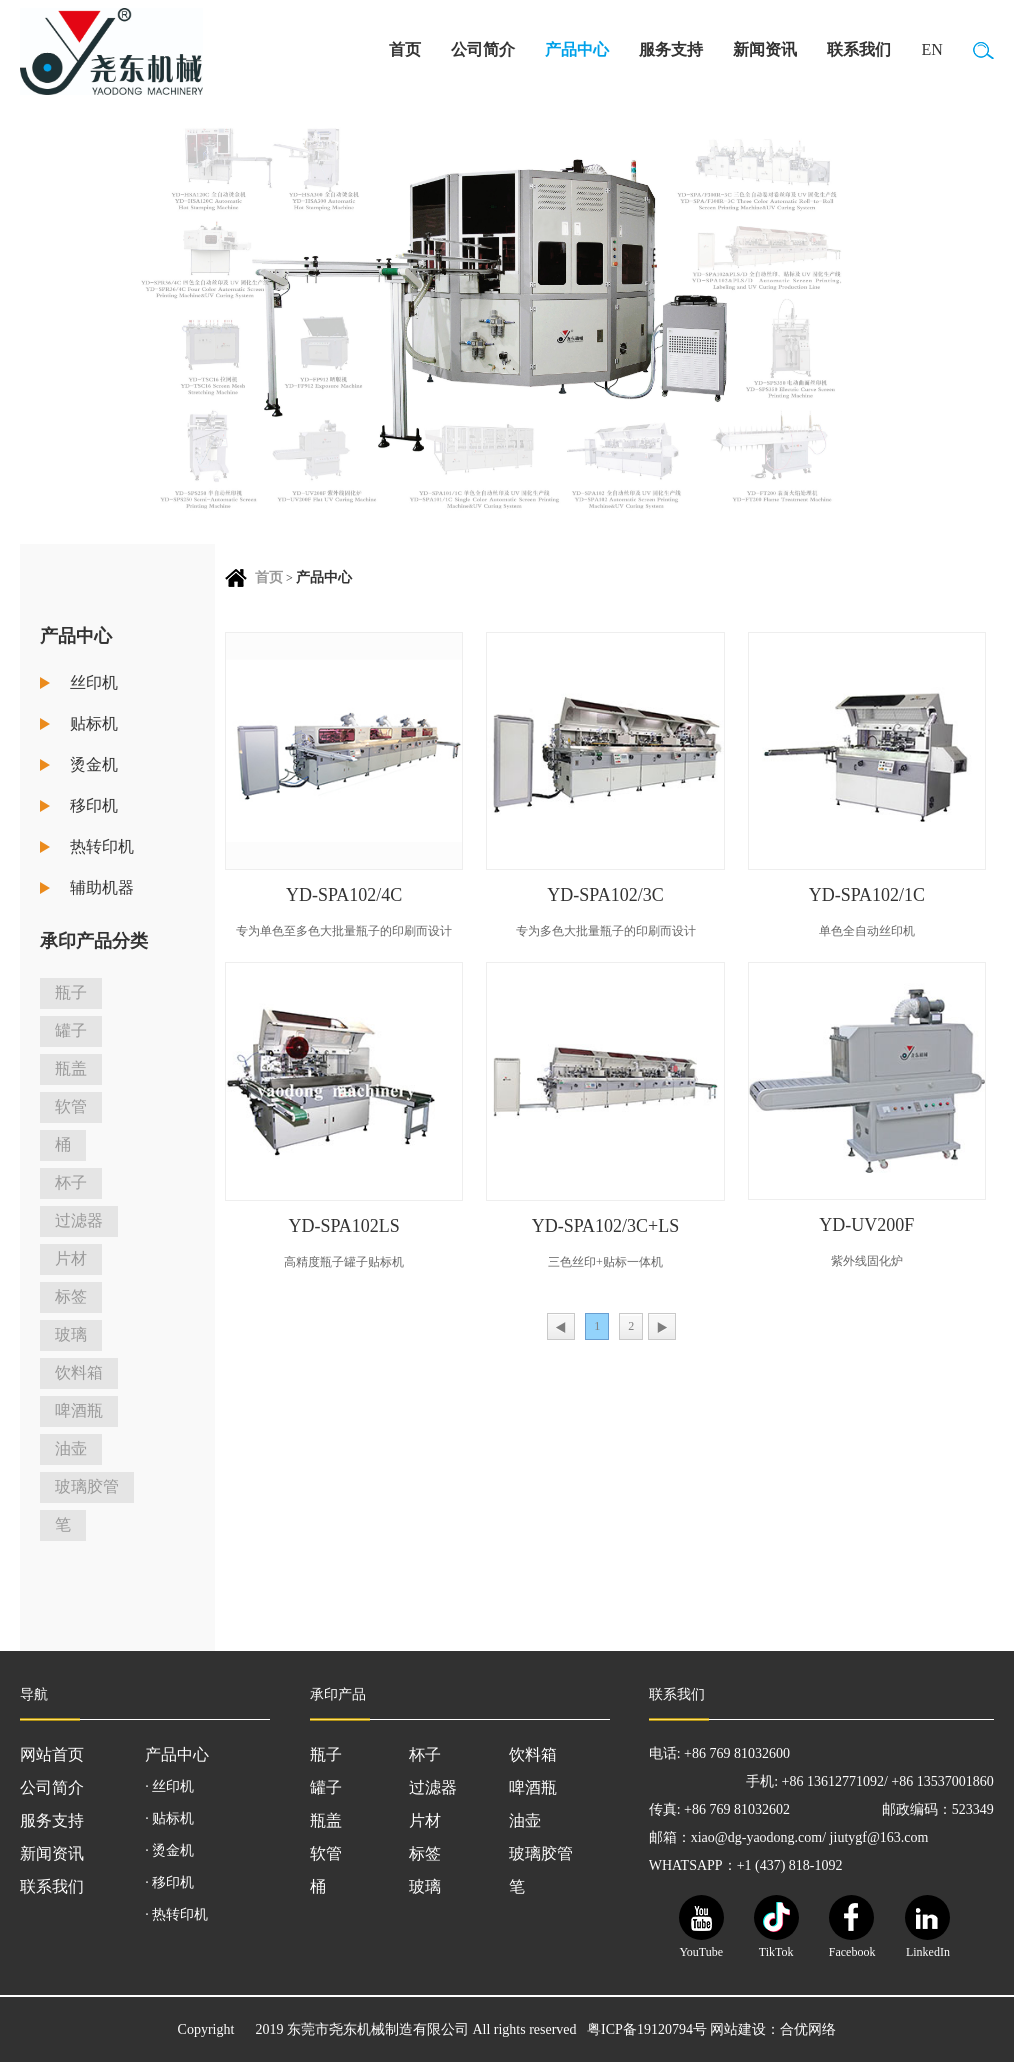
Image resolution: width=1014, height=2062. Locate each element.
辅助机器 (102, 887)
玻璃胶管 (87, 1486)
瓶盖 (71, 1068)
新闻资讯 (765, 49)
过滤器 (79, 1220)
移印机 (94, 805)
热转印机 (102, 846)
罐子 (71, 1030)
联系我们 (859, 49)
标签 (71, 1296)
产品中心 (577, 49)
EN (931, 49)
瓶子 (71, 992)
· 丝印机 (169, 1786)
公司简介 (483, 49)
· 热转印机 (176, 1914)
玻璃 (71, 1334)
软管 (71, 1106)
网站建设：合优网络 (773, 2029)
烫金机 (94, 764)
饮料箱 (79, 1372)
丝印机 (94, 682)
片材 (71, 1258)
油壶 (71, 1448)
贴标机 (94, 723)
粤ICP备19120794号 (647, 2029)
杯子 (71, 1182)
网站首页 (52, 1754)
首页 (405, 49)
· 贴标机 (169, 1818)
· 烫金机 (169, 1850)
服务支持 (671, 49)
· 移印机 (169, 1882)
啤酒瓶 (79, 1410)
